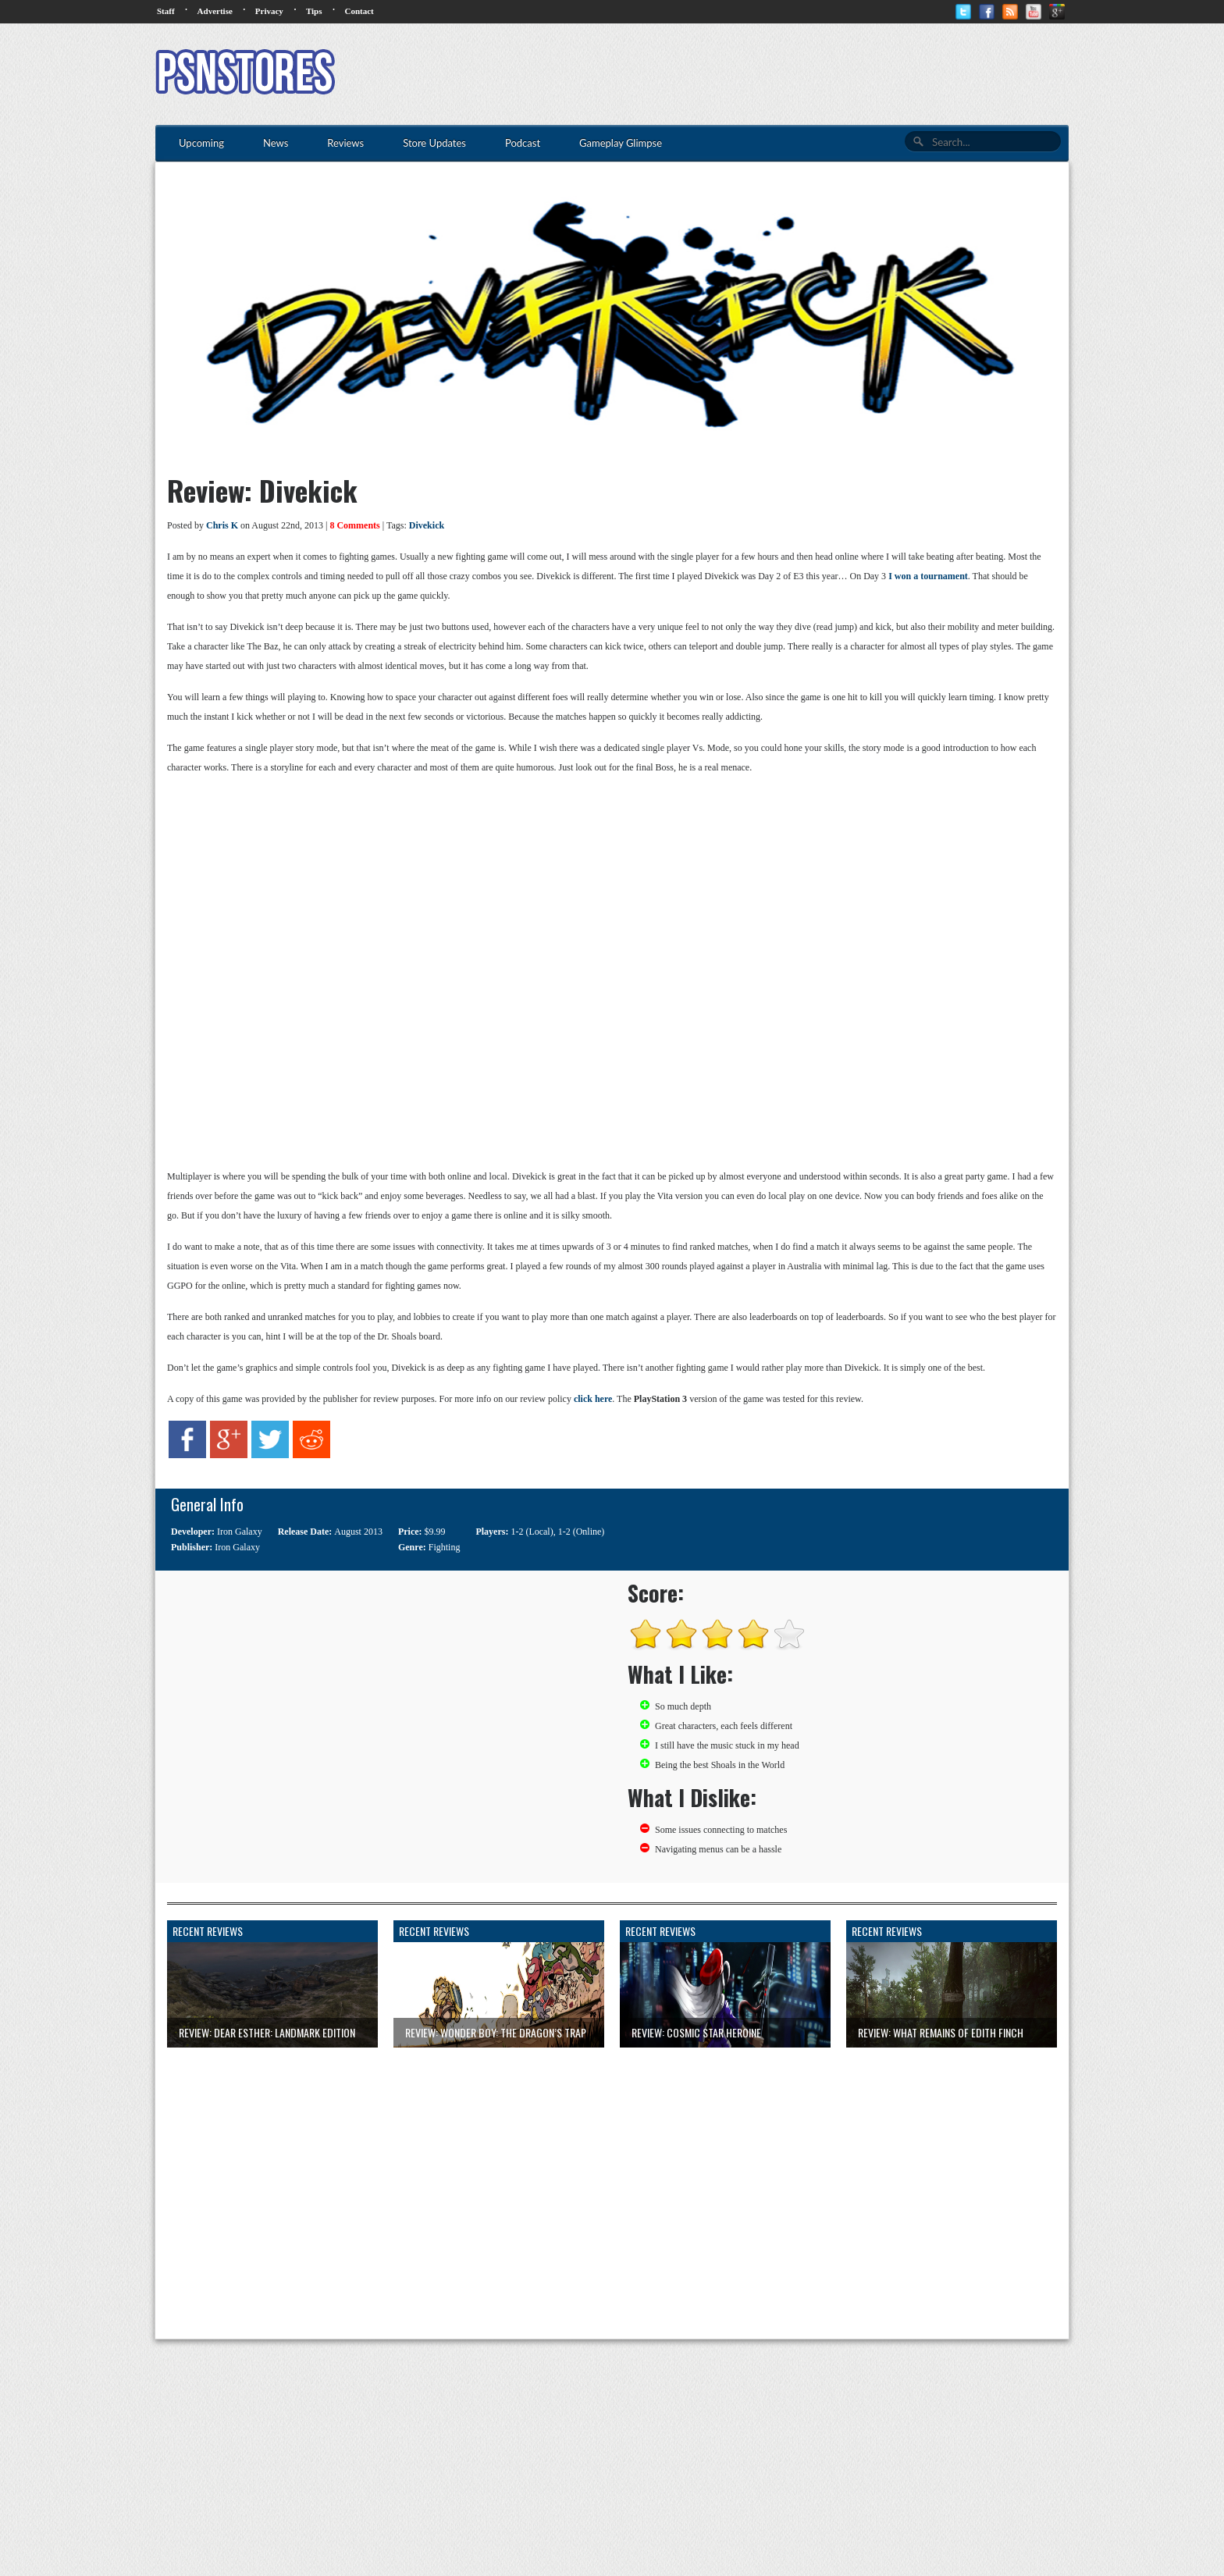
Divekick (426, 525)
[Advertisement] (784, 74)
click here (593, 1398)
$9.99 (435, 1531)
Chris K (222, 525)
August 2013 (358, 1531)
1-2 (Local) (532, 1531)
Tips (314, 11)
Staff (166, 11)
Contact (358, 11)
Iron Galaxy (239, 1531)
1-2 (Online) (581, 1531)
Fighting (445, 1547)
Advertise (215, 11)
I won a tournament (928, 576)
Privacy (269, 11)
